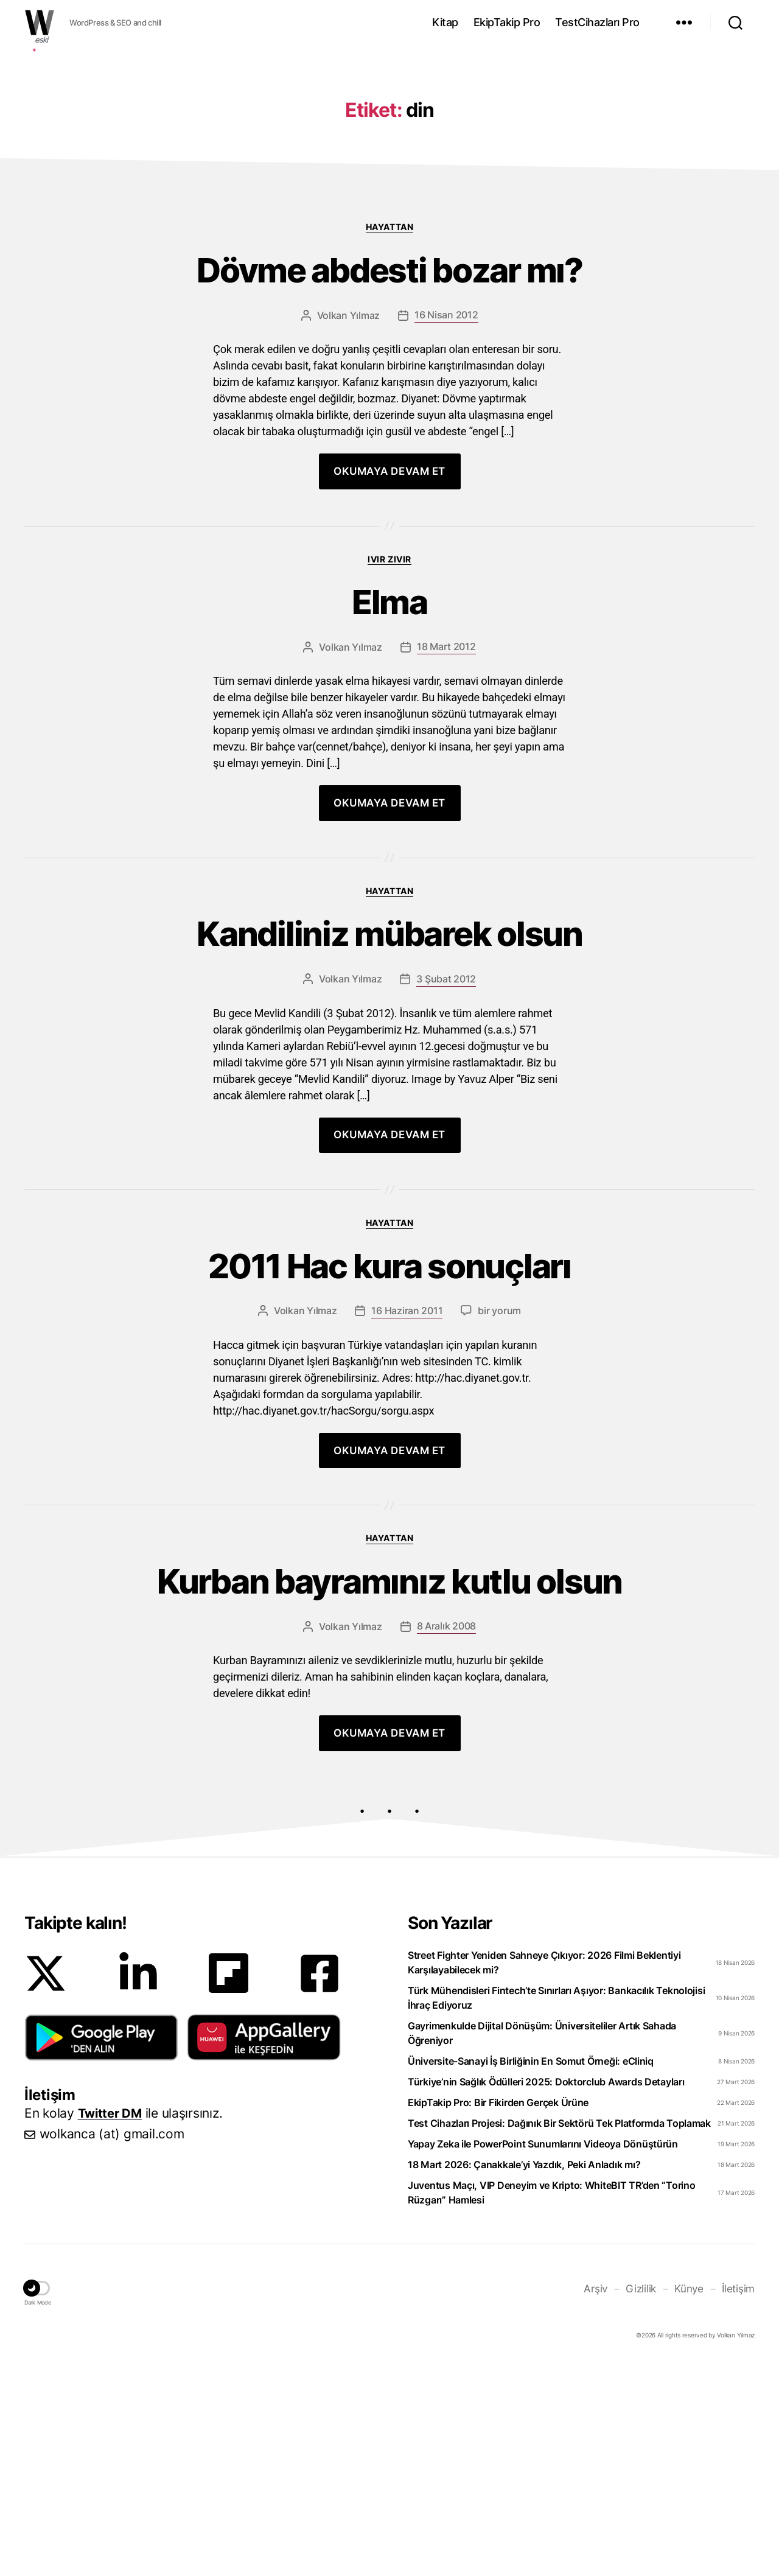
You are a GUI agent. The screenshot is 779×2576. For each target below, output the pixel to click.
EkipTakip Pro (506, 22)
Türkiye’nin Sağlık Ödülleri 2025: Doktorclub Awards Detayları (546, 2114)
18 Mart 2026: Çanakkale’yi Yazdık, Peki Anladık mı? (524, 2197)
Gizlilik (645, 2320)
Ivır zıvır (389, 565)
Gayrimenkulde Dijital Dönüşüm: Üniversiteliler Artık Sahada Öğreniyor (542, 2065)
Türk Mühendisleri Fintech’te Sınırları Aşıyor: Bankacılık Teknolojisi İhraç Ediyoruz (556, 2030)
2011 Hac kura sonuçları (390, 1289)
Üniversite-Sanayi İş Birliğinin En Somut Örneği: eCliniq (531, 2093)
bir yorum (499, 1337)
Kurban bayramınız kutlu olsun (390, 1610)
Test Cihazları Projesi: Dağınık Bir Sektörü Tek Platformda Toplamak (559, 2155)
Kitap (445, 22)
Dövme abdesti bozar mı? (390, 273)
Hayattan (389, 227)
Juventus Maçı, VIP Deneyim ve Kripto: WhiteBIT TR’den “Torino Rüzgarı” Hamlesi (552, 2224)
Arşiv (601, 2320)
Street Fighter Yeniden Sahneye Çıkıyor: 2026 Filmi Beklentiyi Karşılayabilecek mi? (544, 1994)
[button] (101, 2069)
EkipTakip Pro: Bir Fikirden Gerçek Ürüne (498, 2135)
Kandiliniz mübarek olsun (389, 950)
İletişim (739, 2320)
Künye (692, 2320)
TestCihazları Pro (597, 22)
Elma (389, 612)
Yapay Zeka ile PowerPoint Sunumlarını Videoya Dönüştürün (543, 2176)
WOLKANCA (39, 22)
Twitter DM (111, 2145)
